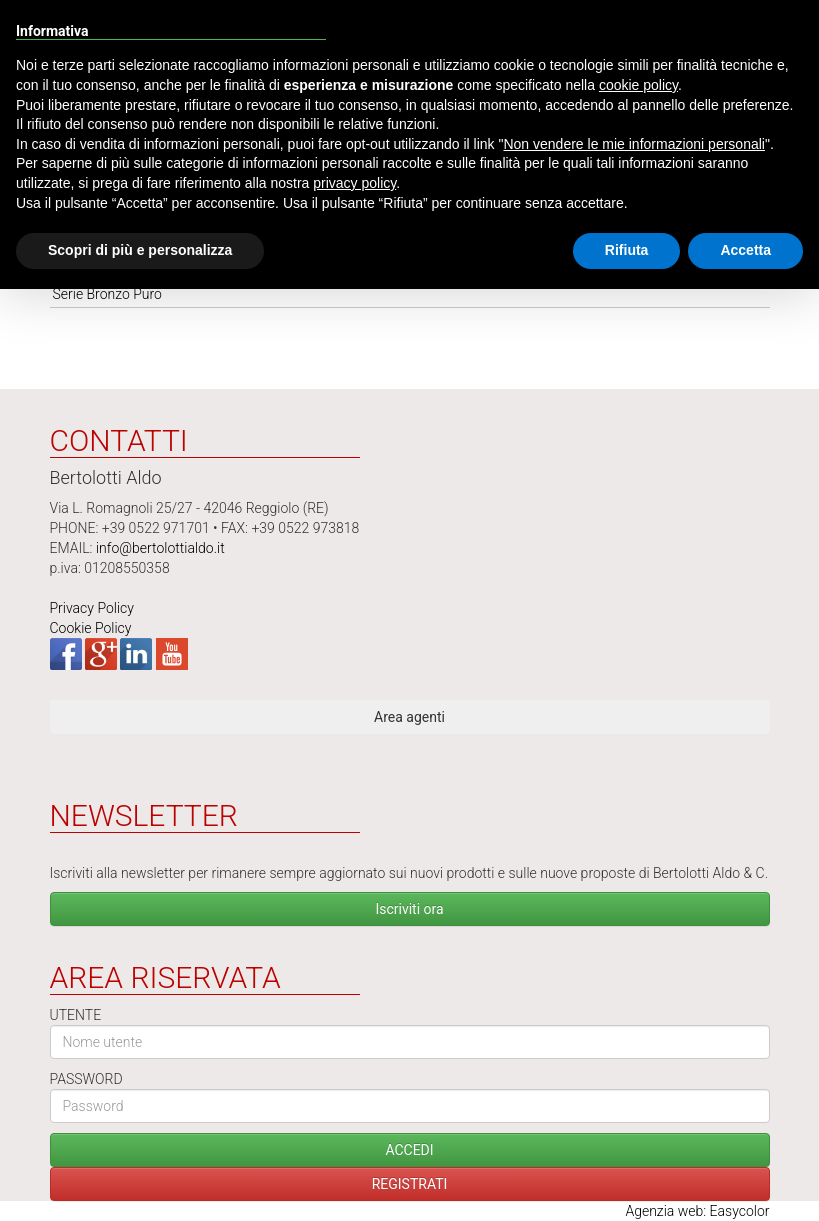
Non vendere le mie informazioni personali (633, 144)
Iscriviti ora (409, 909)
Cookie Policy (91, 628)
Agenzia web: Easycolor (697, 1211)
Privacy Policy (92, 608)
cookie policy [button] (638, 85)
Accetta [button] (745, 250)
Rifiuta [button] (627, 250)
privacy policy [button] (354, 183)
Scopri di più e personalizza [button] (140, 250)
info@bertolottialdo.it (160, 548)
